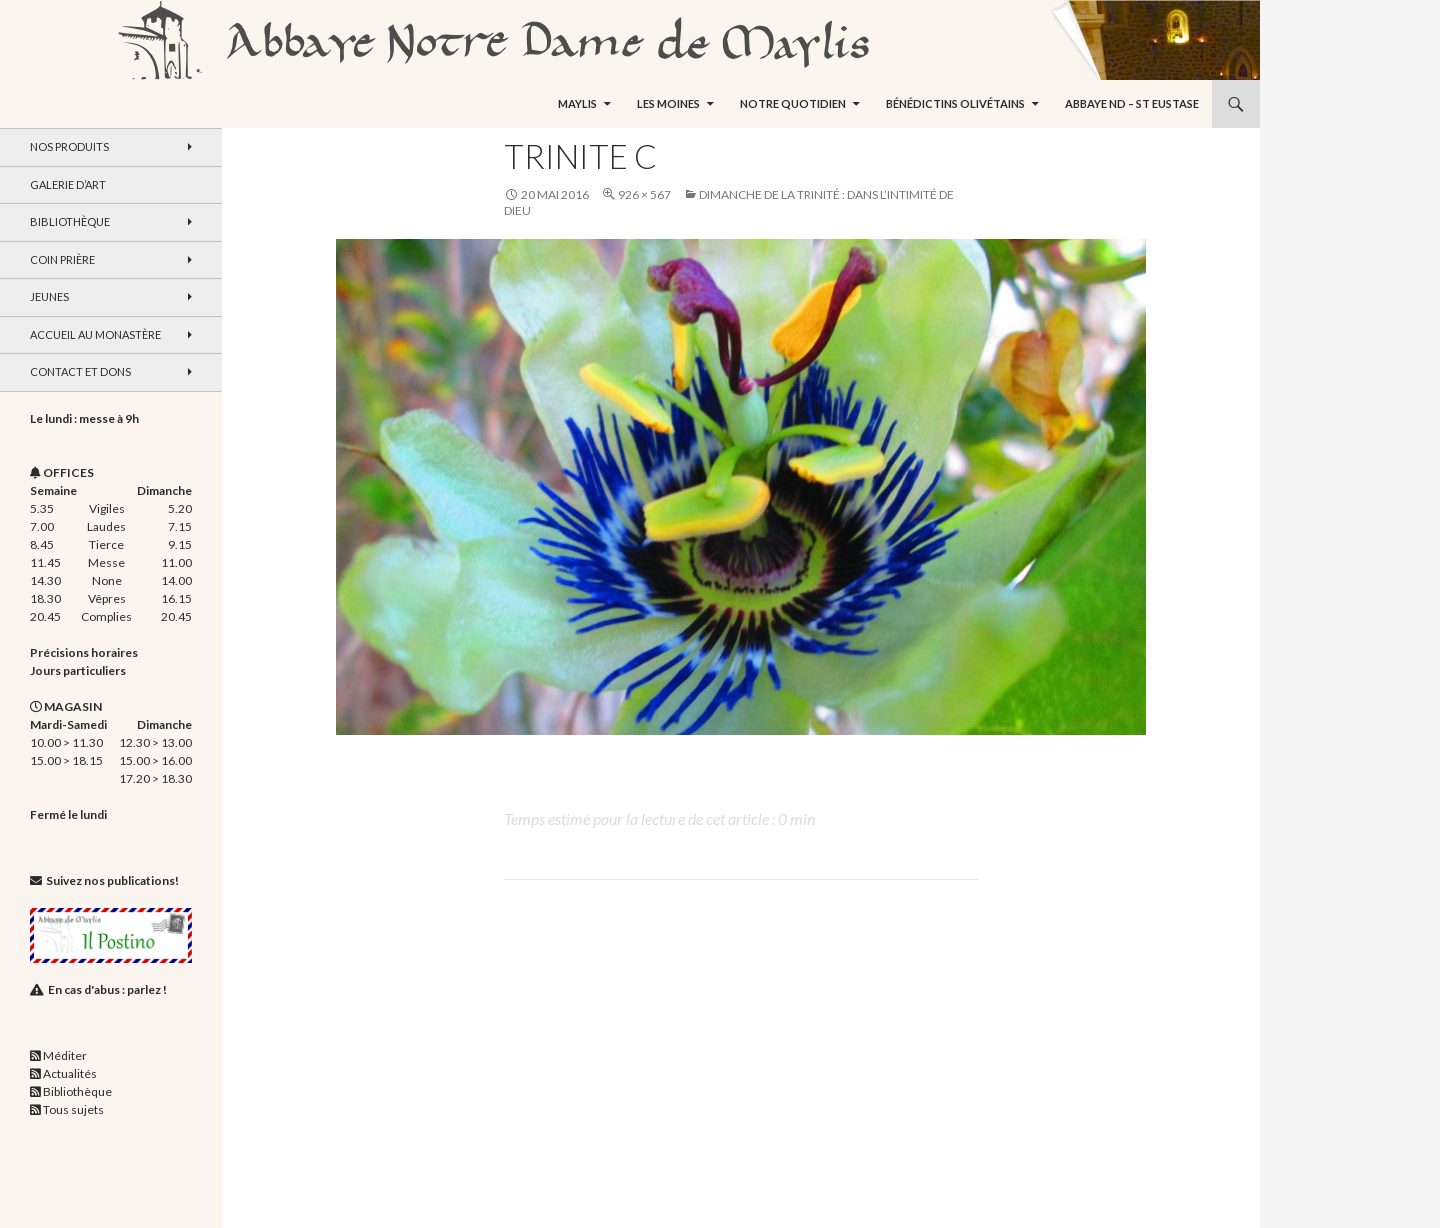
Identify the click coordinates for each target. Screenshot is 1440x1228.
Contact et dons (80, 371)
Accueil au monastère (95, 334)
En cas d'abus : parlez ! (107, 989)
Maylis (577, 103)
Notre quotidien (793, 103)
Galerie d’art (68, 184)
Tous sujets (73, 1109)
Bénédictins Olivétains (955, 103)
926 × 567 (644, 194)
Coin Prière (62, 259)
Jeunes (49, 296)
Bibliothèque (70, 221)
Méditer (65, 1055)
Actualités (70, 1073)
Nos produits (69, 146)
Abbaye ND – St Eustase (1132, 103)
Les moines (668, 103)
